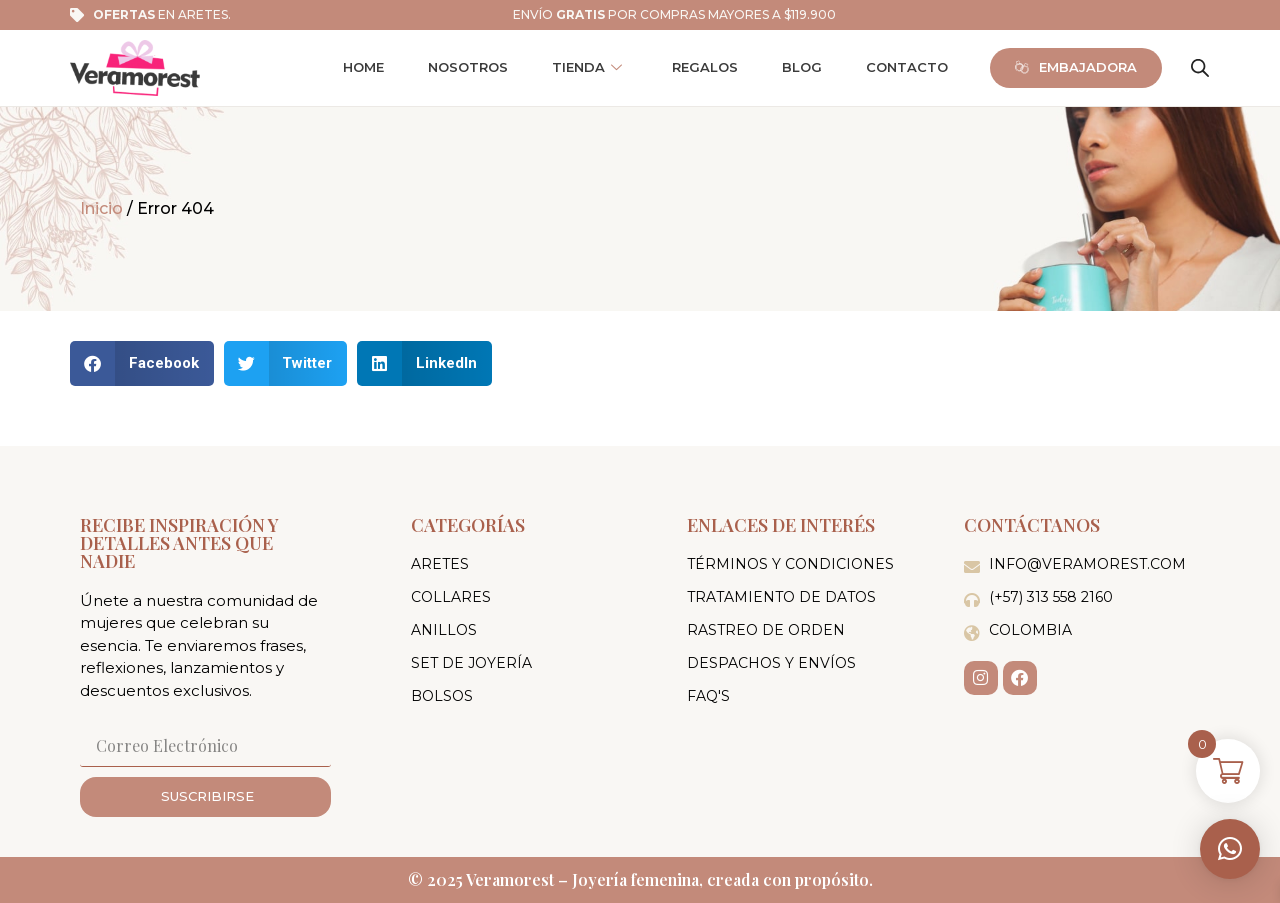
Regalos (705, 67)
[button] (1230, 849)
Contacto (907, 67)
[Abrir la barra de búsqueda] (1200, 68)
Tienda (587, 67)
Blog (802, 67)
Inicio (101, 208)
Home (363, 67)
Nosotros (468, 67)
